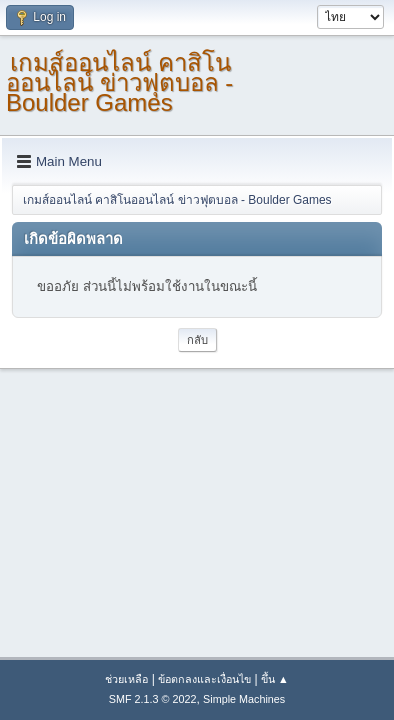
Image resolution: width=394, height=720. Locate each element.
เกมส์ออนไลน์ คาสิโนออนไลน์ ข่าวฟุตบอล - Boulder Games (119, 82)
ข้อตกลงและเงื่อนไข (204, 679)
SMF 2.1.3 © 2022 (153, 699)
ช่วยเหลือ (126, 679)
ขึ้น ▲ (275, 679)
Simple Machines (244, 699)
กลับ (197, 340)
